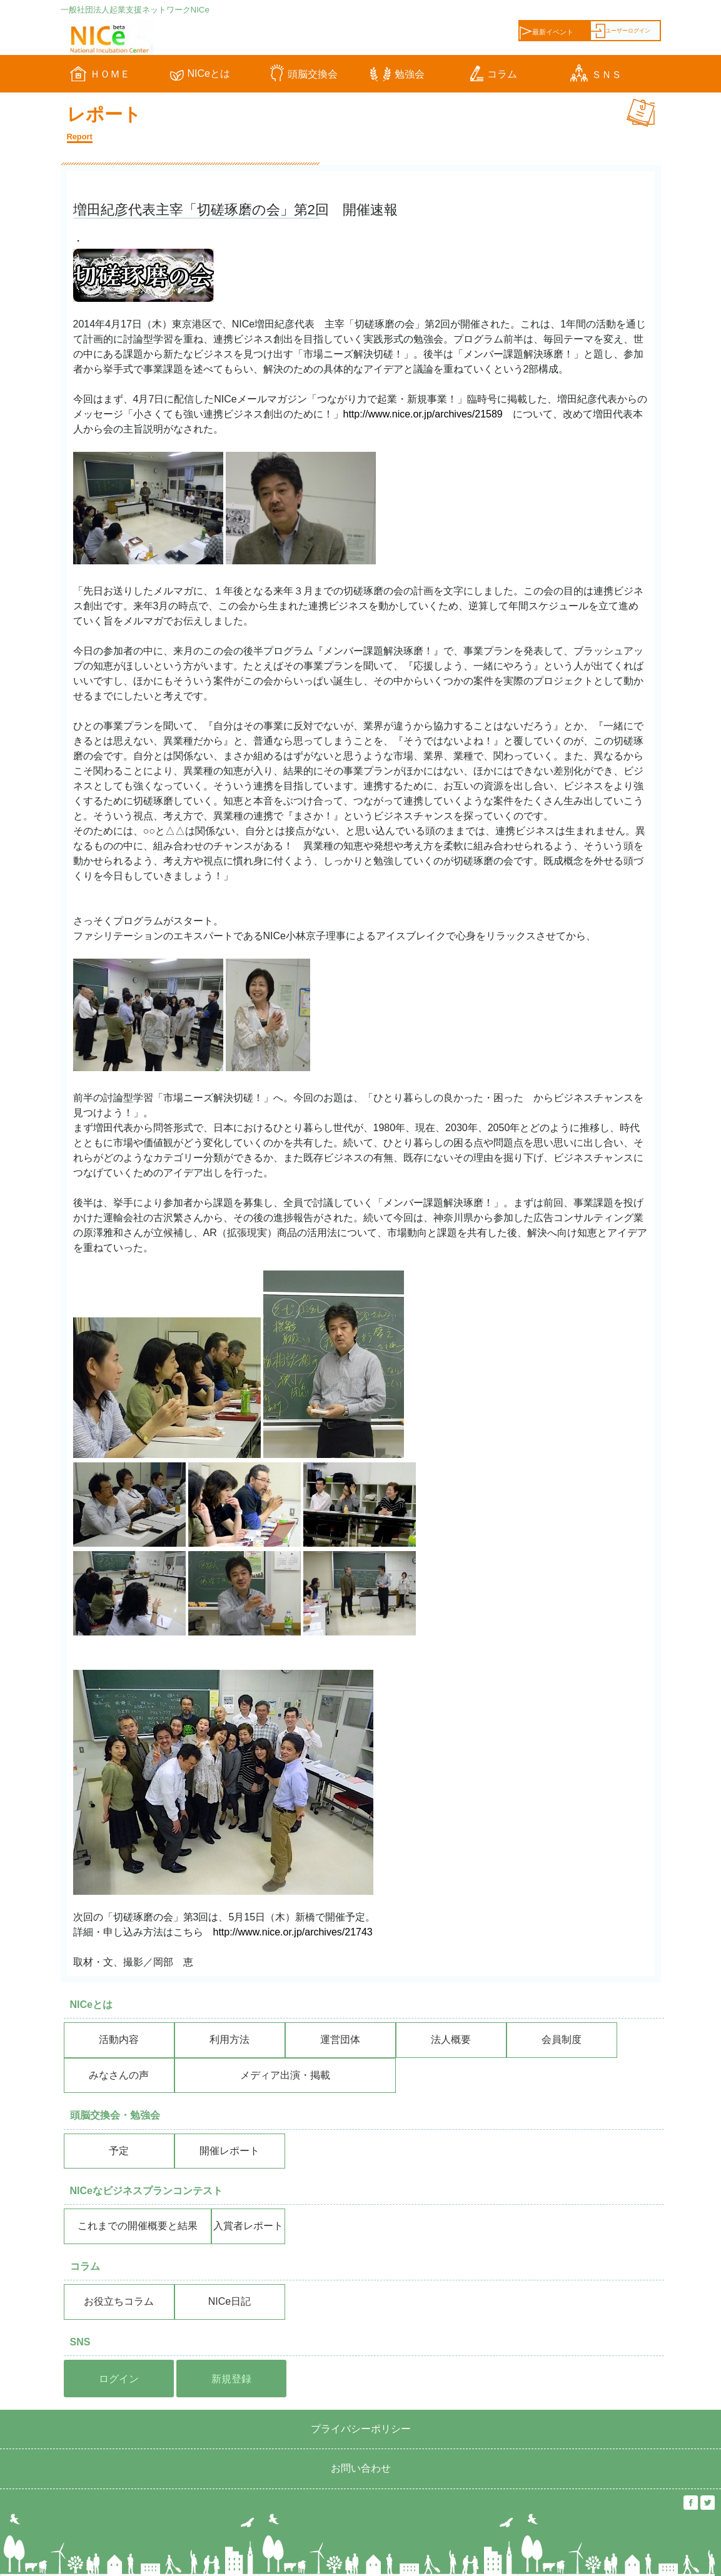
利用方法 (229, 2039)
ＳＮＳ (596, 74)
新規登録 (231, 2379)
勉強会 (397, 74)
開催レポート (229, 2150)
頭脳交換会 (304, 74)
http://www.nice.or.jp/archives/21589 (423, 414)
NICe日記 (229, 2301)
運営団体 (340, 2039)
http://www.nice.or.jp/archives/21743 (293, 1932)
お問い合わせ (361, 2468)
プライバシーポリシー (361, 2429)
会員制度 (562, 2039)
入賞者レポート (248, 2225)
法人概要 (451, 2039)
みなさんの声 (119, 2075)
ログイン (119, 2379)
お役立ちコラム (119, 2301)
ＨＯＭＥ (100, 74)
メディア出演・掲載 (285, 2075)
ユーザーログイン (620, 30)
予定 (119, 2150)
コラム (493, 74)
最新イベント (546, 32)
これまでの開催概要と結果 (138, 2225)
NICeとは (200, 73)
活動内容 (119, 2039)
